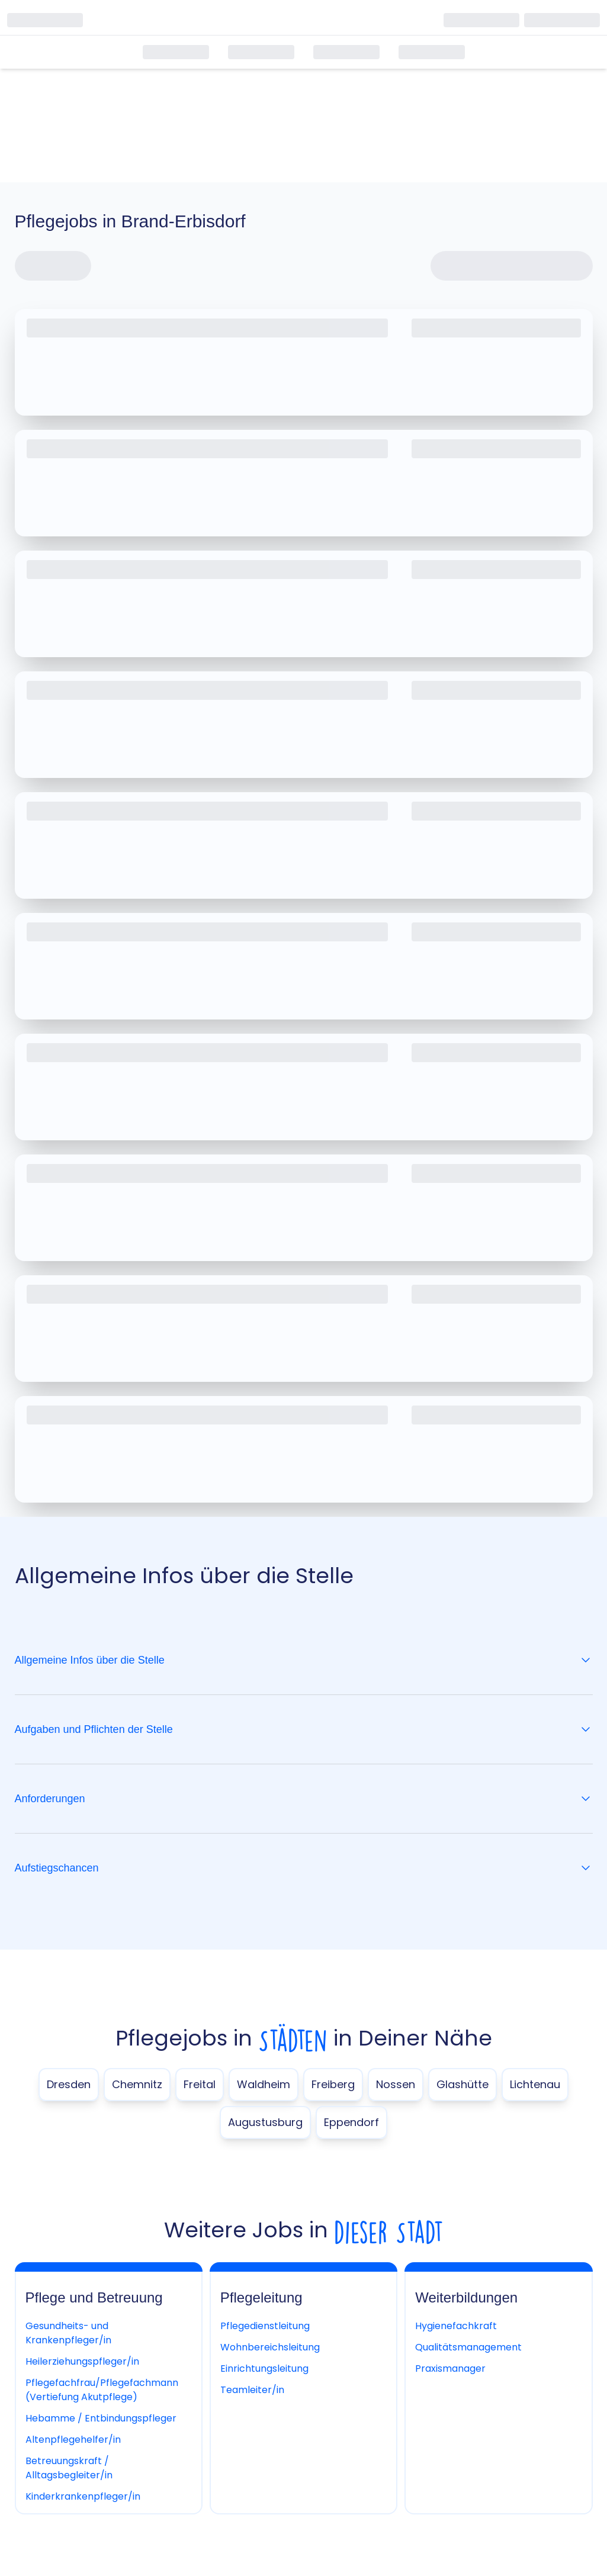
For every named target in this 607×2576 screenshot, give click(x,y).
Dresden (69, 2084)
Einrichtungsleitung (264, 2368)
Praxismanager (450, 2368)
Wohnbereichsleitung (270, 2347)
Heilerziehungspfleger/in (82, 2361)
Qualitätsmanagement (468, 2347)
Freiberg (333, 2084)
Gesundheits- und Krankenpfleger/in (68, 2333)
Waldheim (263, 2084)
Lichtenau (535, 2084)
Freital (200, 2084)
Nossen (395, 2084)
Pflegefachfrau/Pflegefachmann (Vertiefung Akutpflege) (101, 2390)
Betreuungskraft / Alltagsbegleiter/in (69, 2468)
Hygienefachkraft (456, 2326)
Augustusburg (265, 2122)
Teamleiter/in (252, 2390)
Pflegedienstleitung (265, 2326)
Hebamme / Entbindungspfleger (100, 2418)
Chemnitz (137, 2084)
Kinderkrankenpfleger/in (82, 2496)
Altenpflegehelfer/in (73, 2439)
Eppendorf (351, 2122)
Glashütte (462, 2084)
